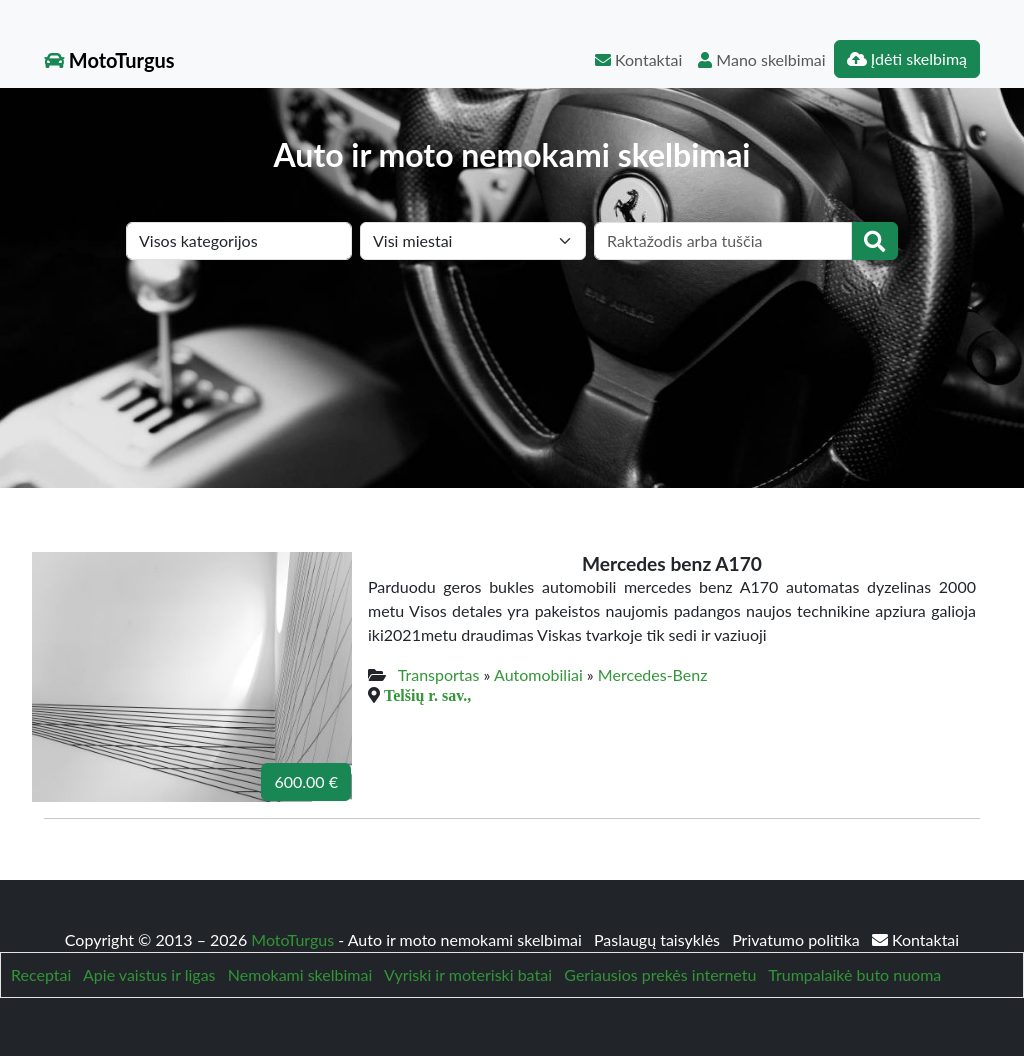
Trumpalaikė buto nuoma (854, 974)
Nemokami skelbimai (300, 974)
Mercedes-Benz (653, 674)
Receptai (41, 974)
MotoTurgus (109, 60)
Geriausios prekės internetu (660, 974)
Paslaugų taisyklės (659, 939)
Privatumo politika (798, 939)
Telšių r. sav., (427, 695)
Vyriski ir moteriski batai (468, 974)
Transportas (439, 674)
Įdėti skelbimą (907, 58)
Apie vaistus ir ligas (149, 974)
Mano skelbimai (761, 59)
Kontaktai (638, 59)
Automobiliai (538, 674)
